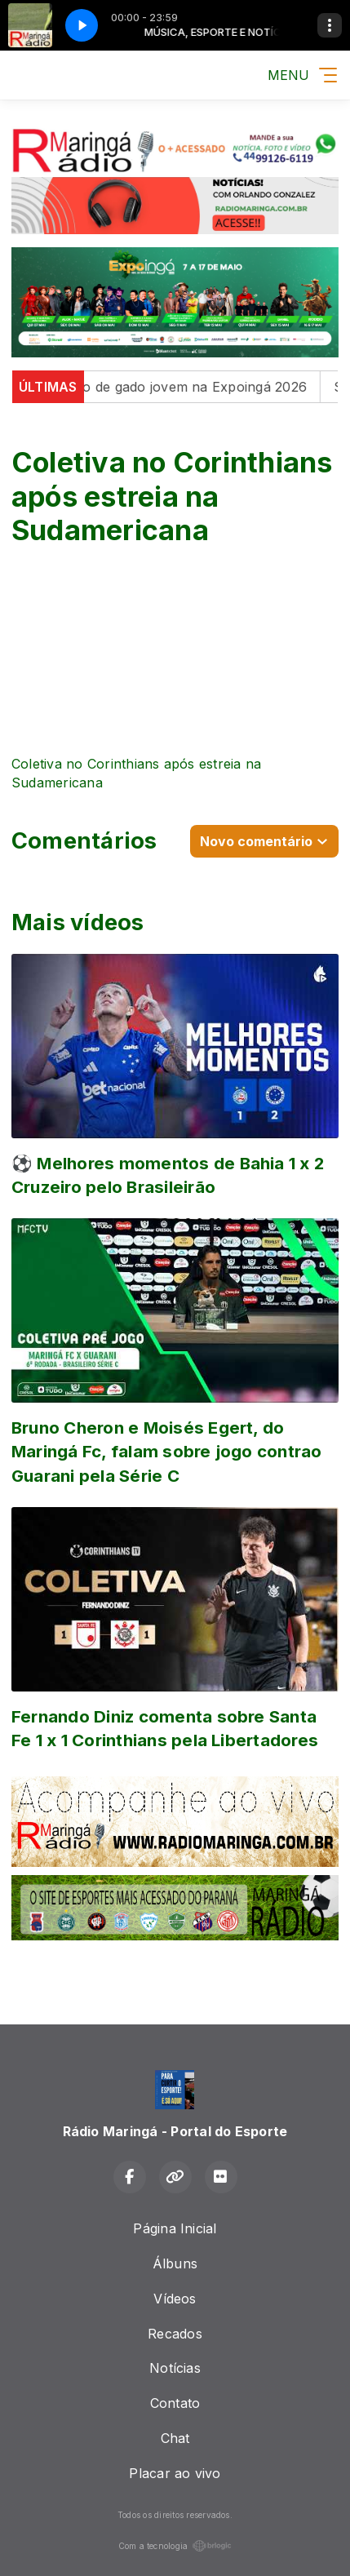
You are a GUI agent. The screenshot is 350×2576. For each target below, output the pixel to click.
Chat (175, 2438)
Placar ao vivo (174, 2473)
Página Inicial (174, 2228)
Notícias (175, 2368)
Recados (175, 2333)
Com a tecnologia (175, 2546)
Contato (175, 2403)
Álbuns (175, 2263)
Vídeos (174, 2298)
